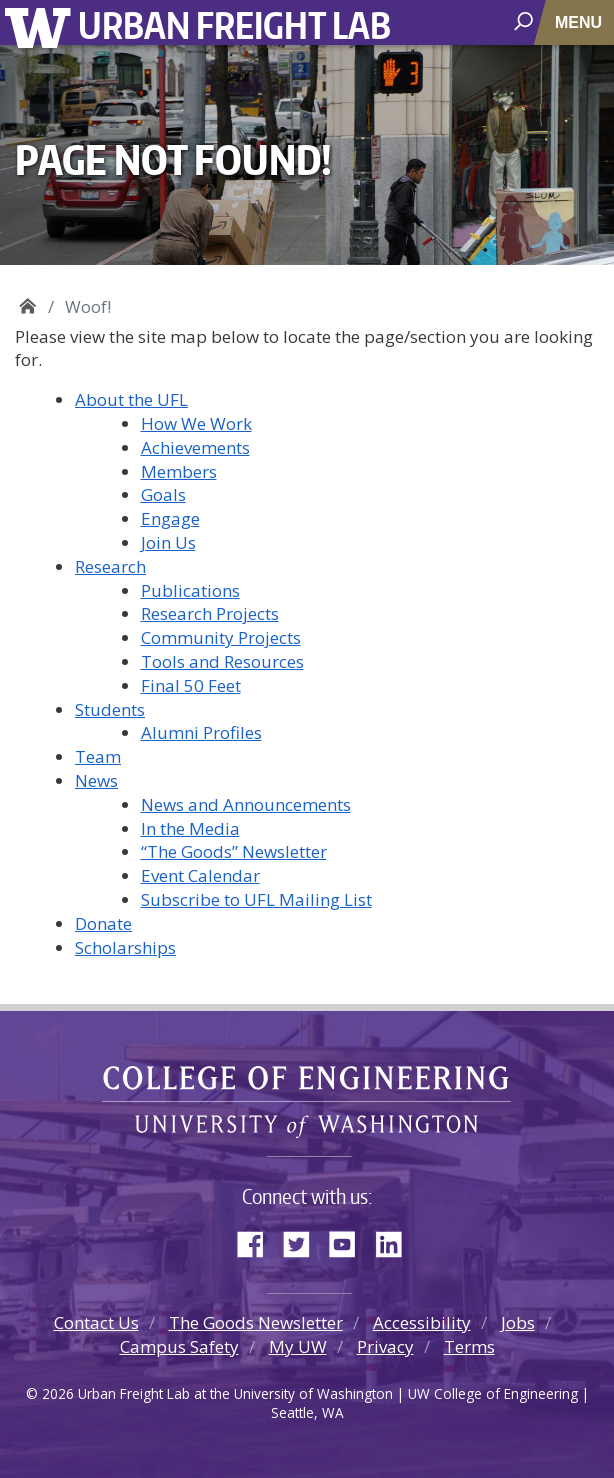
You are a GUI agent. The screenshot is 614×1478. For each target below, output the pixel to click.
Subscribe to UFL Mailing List (256, 899)
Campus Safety (179, 1346)
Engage (170, 518)
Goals (163, 494)
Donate (103, 923)
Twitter (304, 1240)
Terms (469, 1346)
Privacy (385, 1346)
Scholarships (125, 947)
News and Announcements (246, 804)
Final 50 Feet (191, 685)
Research (110, 566)
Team (98, 756)
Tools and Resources (222, 661)
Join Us (168, 542)
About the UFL (131, 399)
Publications (190, 590)
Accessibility (422, 1322)
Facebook (258, 1240)
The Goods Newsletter (256, 1322)
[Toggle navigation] (580, 22)
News (96, 780)
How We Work (196, 423)
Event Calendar (200, 875)
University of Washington (41, 25)
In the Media (190, 828)
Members (179, 471)
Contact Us (96, 1322)
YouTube (350, 1240)
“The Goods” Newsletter (234, 851)
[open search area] (525, 21)
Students (110, 709)
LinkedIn (396, 1240)
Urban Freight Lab (234, 25)
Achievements (195, 447)
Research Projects (210, 613)
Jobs (518, 1322)
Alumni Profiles (201, 732)
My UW (298, 1346)
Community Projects (221, 637)
